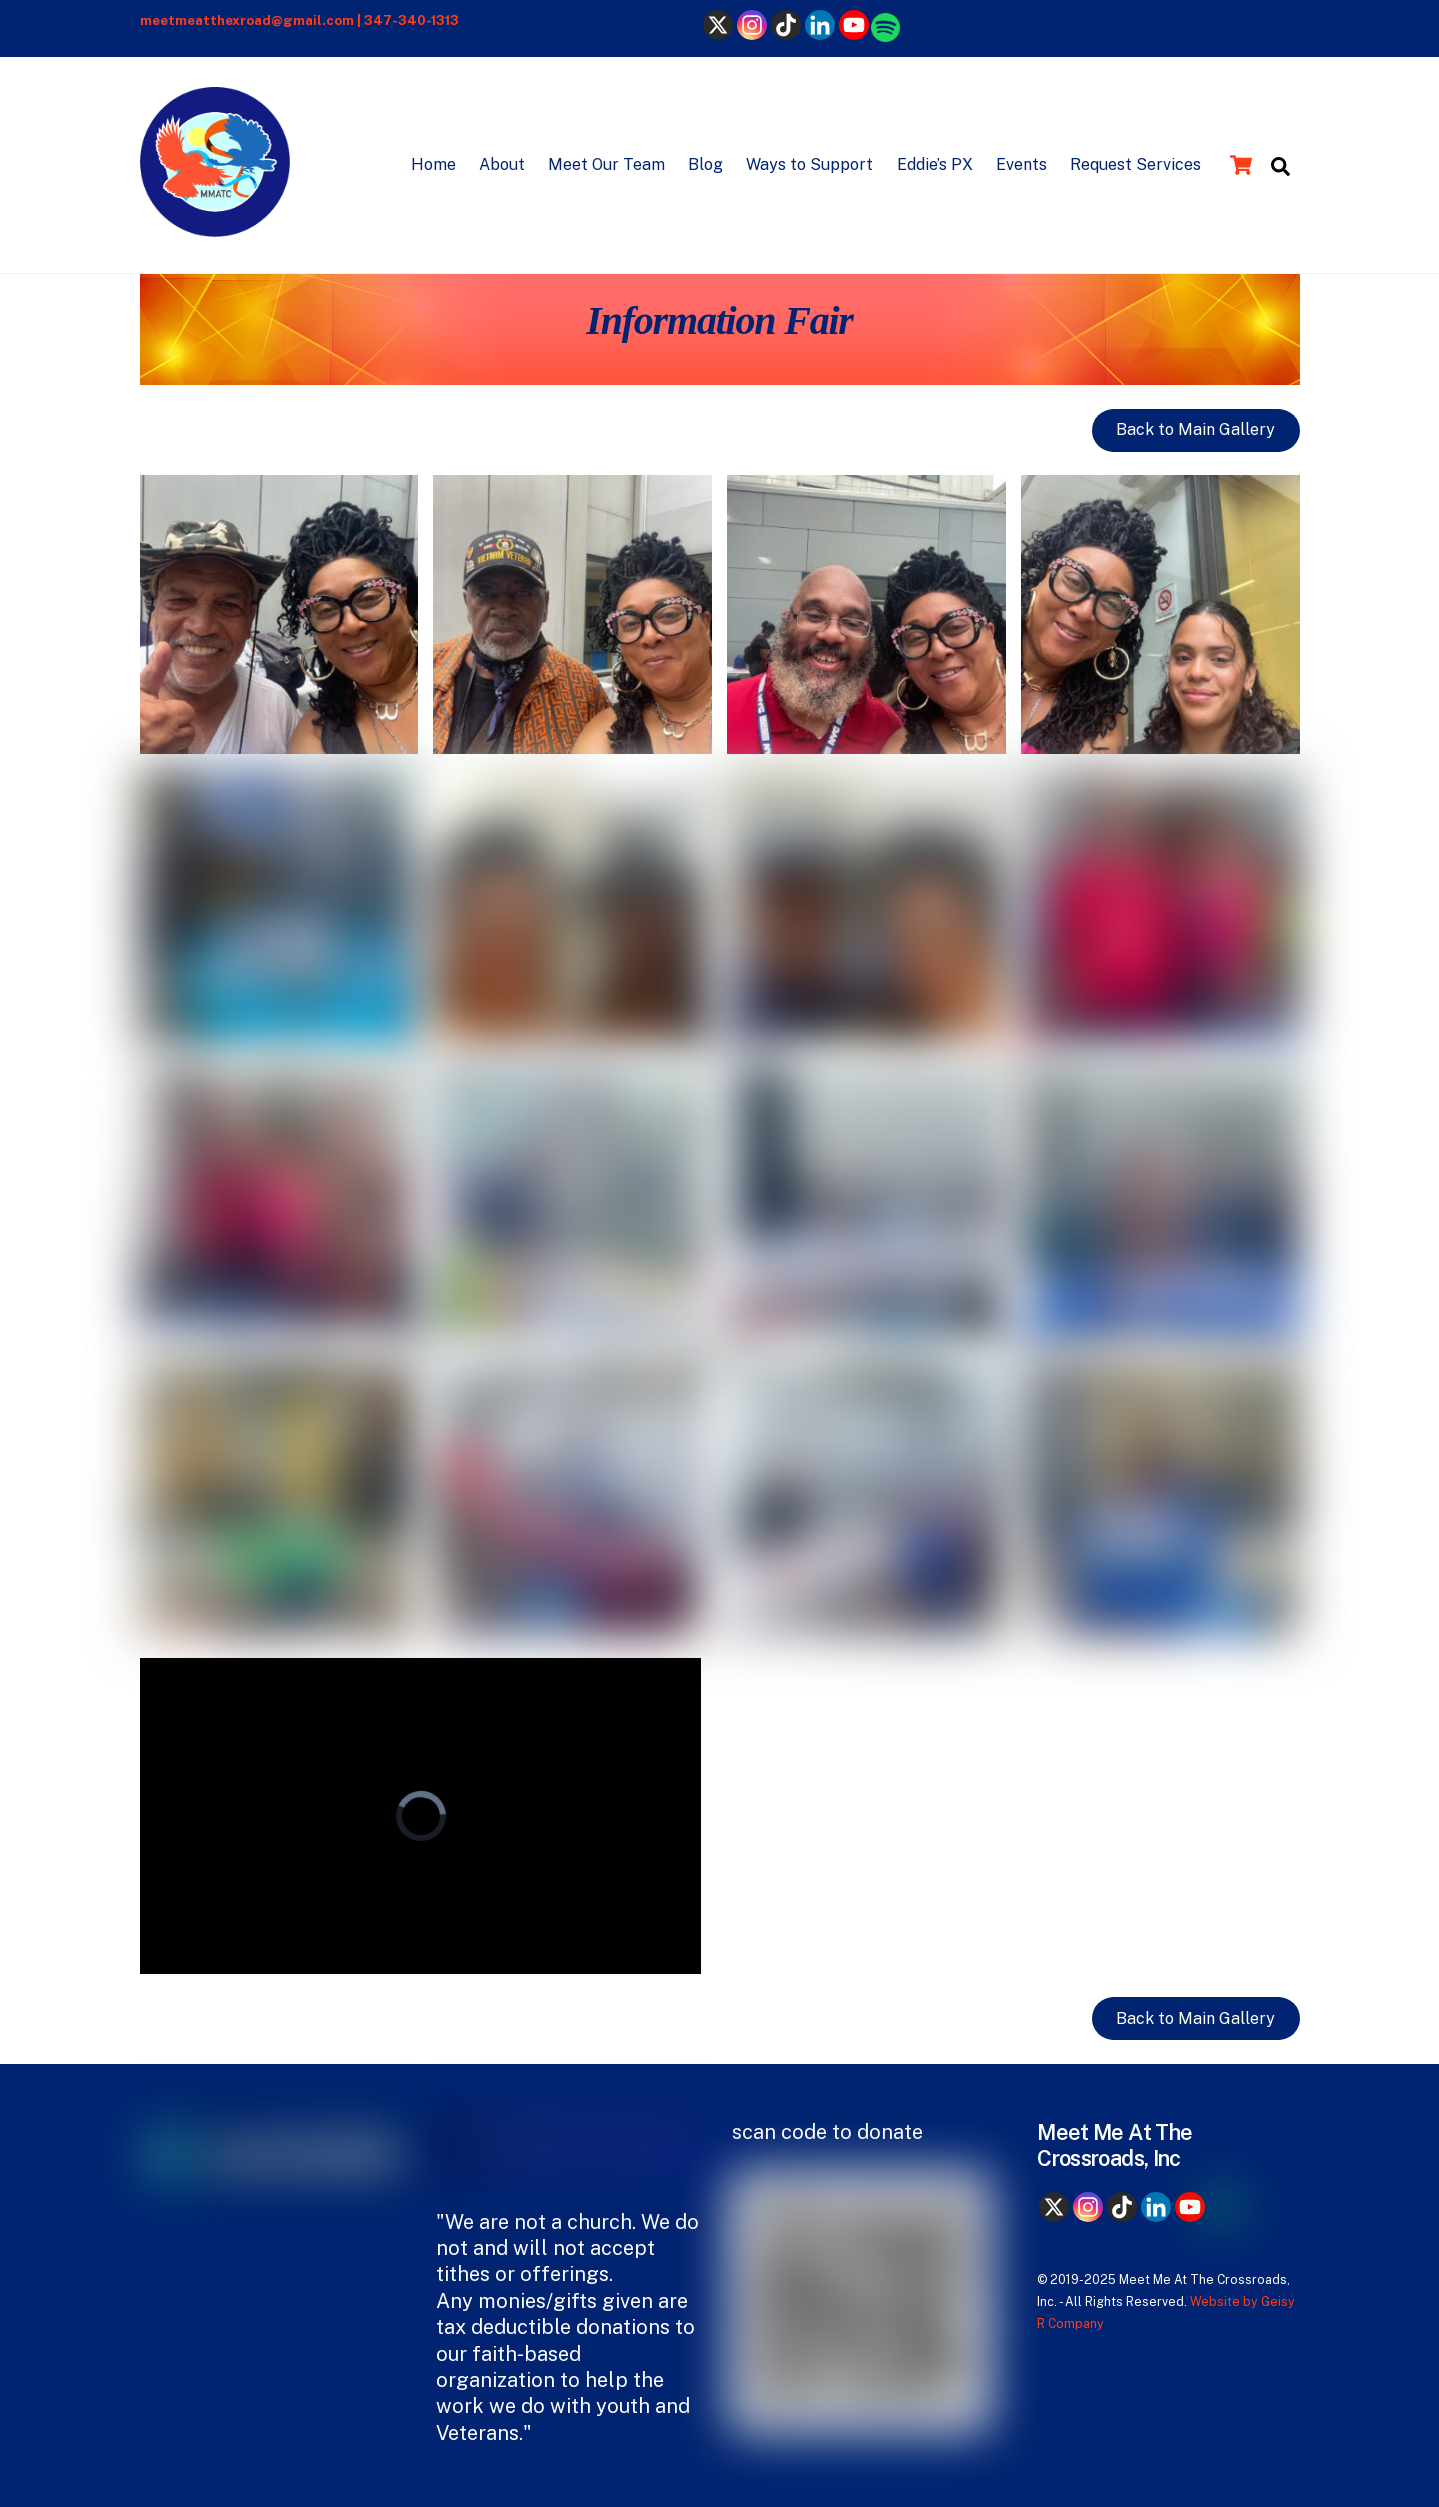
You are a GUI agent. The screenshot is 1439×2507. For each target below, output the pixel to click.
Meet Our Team (606, 164)
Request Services (1135, 164)
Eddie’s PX (935, 164)
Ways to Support (809, 164)
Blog (705, 164)
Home (433, 164)
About (502, 164)
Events (1021, 164)
